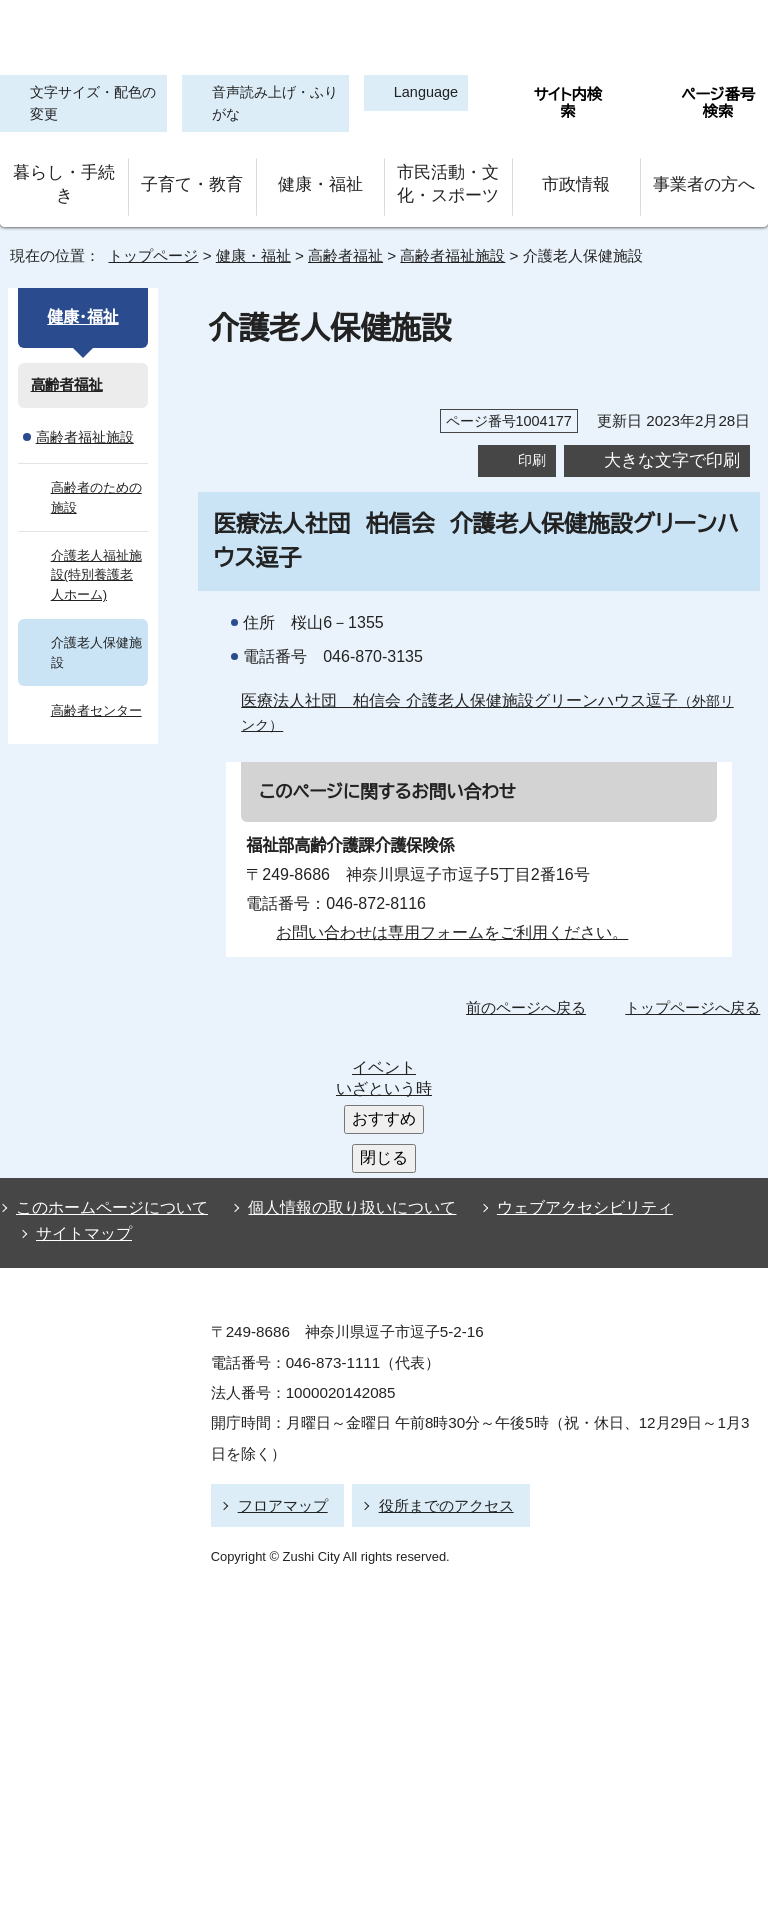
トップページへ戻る (695, 996)
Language (417, 93)
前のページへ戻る (531, 996)
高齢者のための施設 (96, 486)
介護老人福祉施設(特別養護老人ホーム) (96, 564)
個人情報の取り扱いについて (343, 1057)
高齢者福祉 (338, 245)
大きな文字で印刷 (672, 448)
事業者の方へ (704, 179)
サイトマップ (78, 1078)
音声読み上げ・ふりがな (263, 104)
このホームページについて (107, 1057)
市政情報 (576, 179)
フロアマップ (280, 1344)
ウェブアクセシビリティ (566, 1057)
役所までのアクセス (437, 1344)
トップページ (145, 245)
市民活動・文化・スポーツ (448, 180)
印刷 (532, 449)
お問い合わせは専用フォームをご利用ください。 (444, 921)
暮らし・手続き (64, 179)
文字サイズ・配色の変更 (88, 104)
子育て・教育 (192, 179)
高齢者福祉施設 (451, 245)
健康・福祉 (320, 179)
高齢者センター (94, 699)
